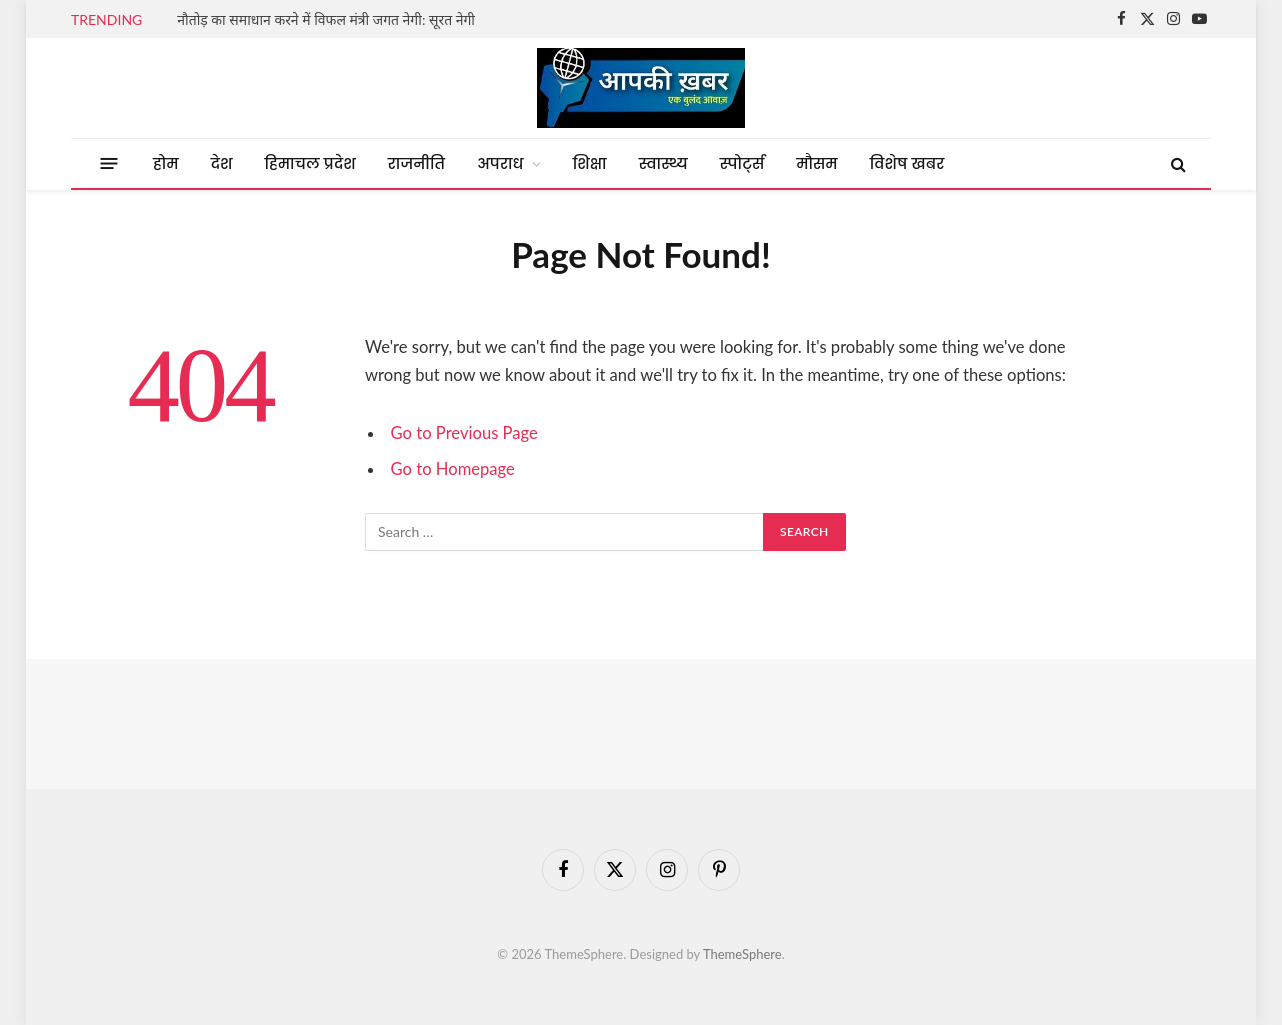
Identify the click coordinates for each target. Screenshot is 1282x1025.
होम (166, 163)
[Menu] (109, 163)
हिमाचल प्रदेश (310, 163)
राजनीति (416, 163)
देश (222, 163)
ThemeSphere (742, 954)
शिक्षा (590, 163)
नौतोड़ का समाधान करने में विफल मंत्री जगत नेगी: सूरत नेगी (326, 19)
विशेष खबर (907, 163)
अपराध (500, 163)
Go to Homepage (453, 469)
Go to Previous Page (464, 433)
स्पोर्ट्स (742, 163)
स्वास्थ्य (663, 163)
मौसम (816, 163)
